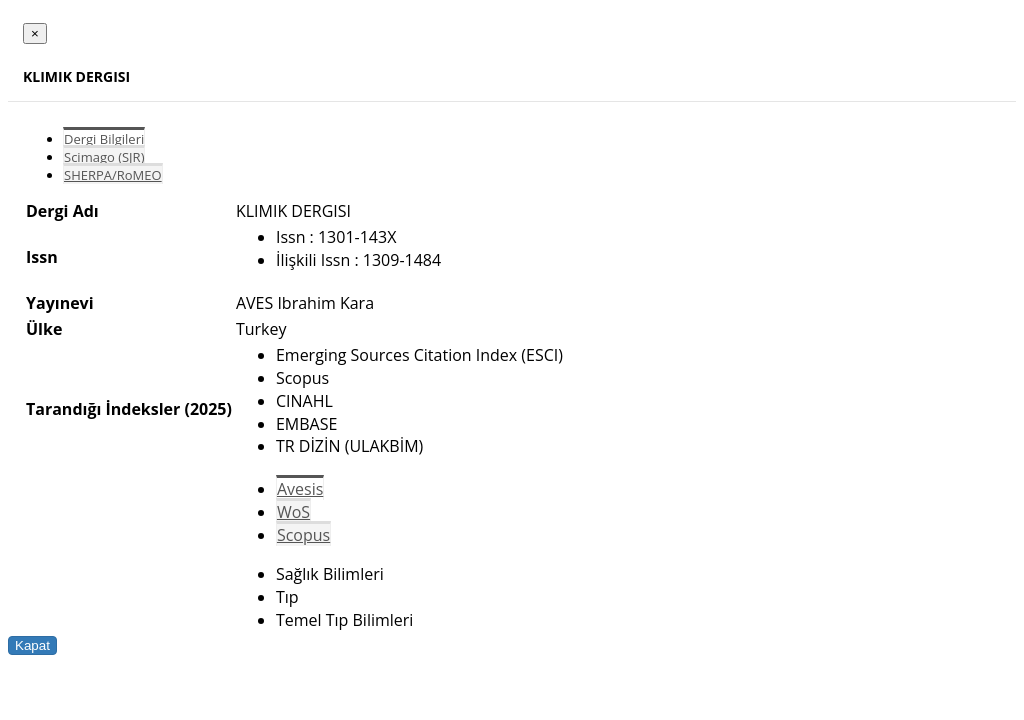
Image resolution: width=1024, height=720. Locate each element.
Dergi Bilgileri (104, 139)
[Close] (35, 33)
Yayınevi (60, 303)
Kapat (32, 645)
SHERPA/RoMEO (113, 175)
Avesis (300, 489)
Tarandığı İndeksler (103, 409)
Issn (42, 257)
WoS (293, 512)
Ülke (44, 329)
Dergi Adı (62, 211)
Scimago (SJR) (104, 157)
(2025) (207, 409)
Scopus (303, 535)
